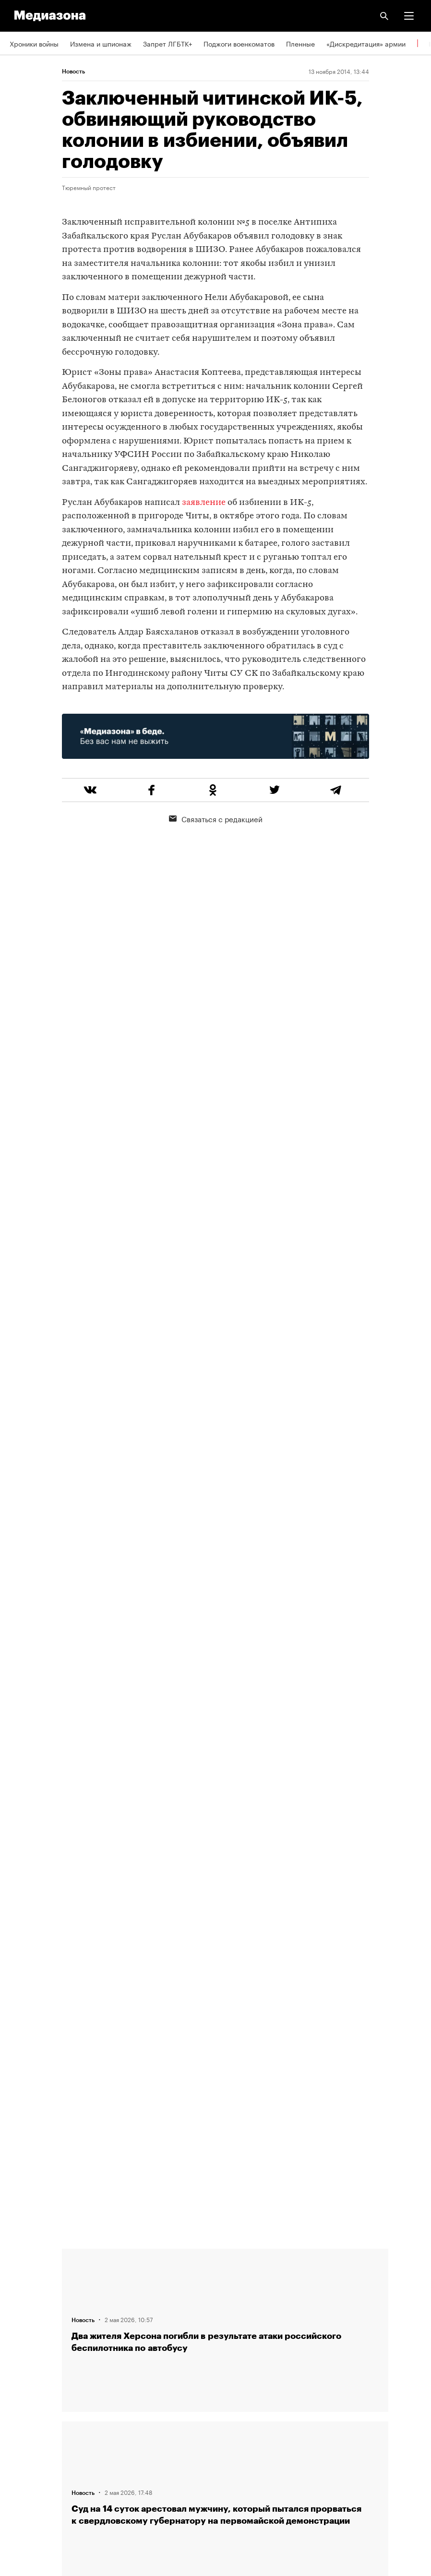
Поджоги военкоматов (239, 43)
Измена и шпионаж (101, 43)
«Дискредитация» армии (366, 43)
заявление (204, 503)
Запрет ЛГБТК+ (167, 43)
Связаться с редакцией (216, 818)
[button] (409, 15)
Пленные (300, 43)
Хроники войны (34, 43)
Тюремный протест (89, 187)
